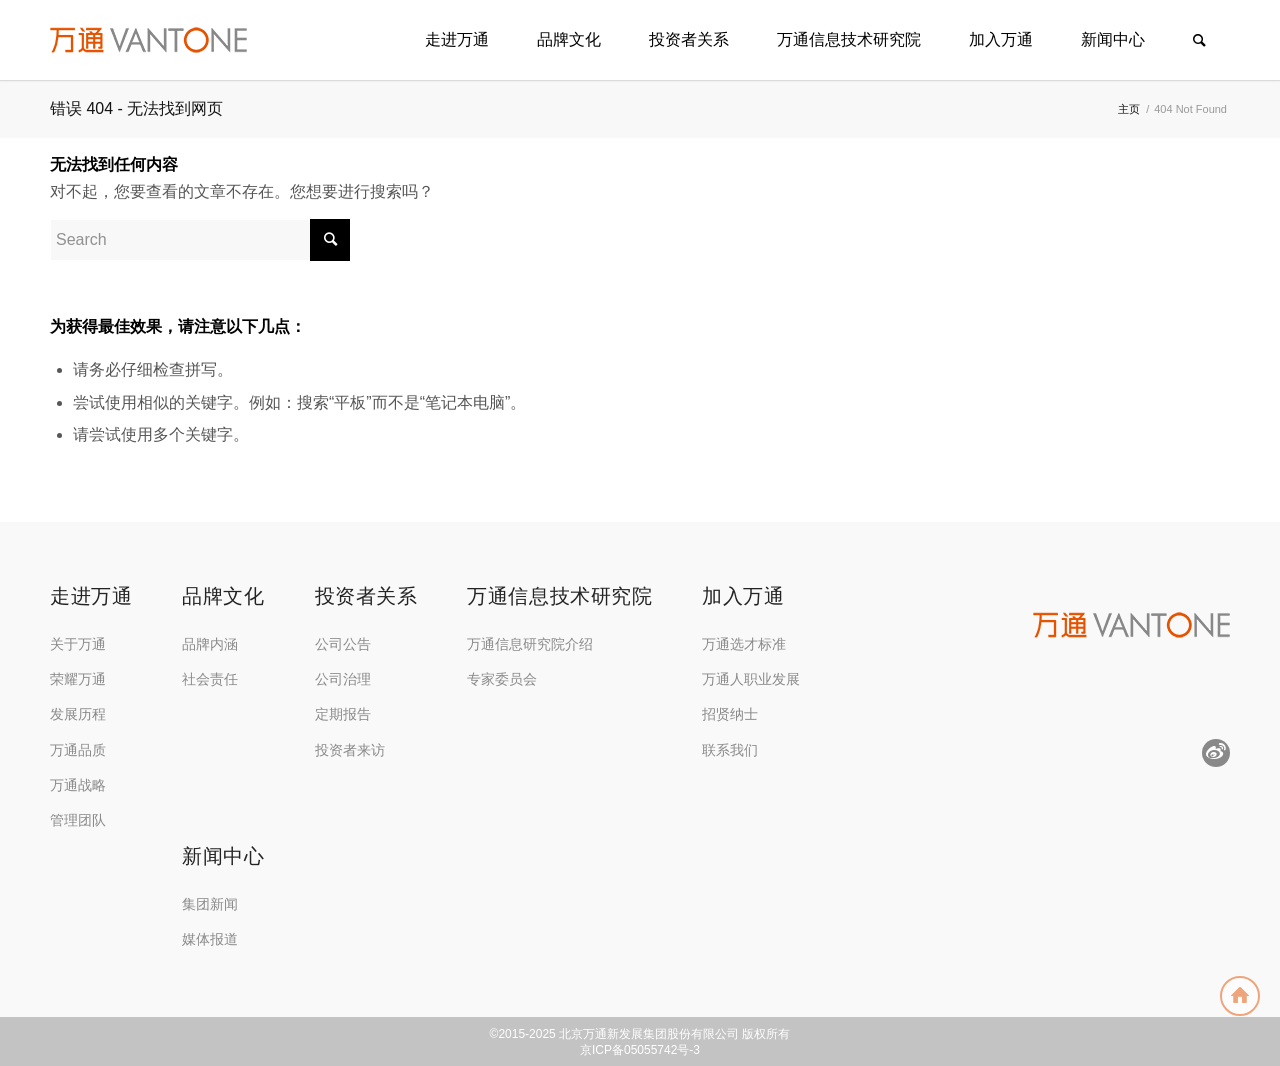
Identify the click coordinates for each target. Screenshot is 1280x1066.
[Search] (1199, 40)
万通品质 (78, 750)
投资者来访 (350, 750)
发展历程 (78, 714)
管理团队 (78, 820)
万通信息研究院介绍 (530, 644)
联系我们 (730, 750)
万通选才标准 (744, 644)
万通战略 (78, 785)
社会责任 (210, 679)
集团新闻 (210, 904)
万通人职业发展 (751, 679)
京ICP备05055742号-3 (640, 1050)
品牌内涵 (210, 644)
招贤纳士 (730, 714)
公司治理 (343, 679)
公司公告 (343, 644)
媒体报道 (210, 939)
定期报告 (343, 714)
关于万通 (78, 644)
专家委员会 (502, 679)
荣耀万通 (78, 679)
